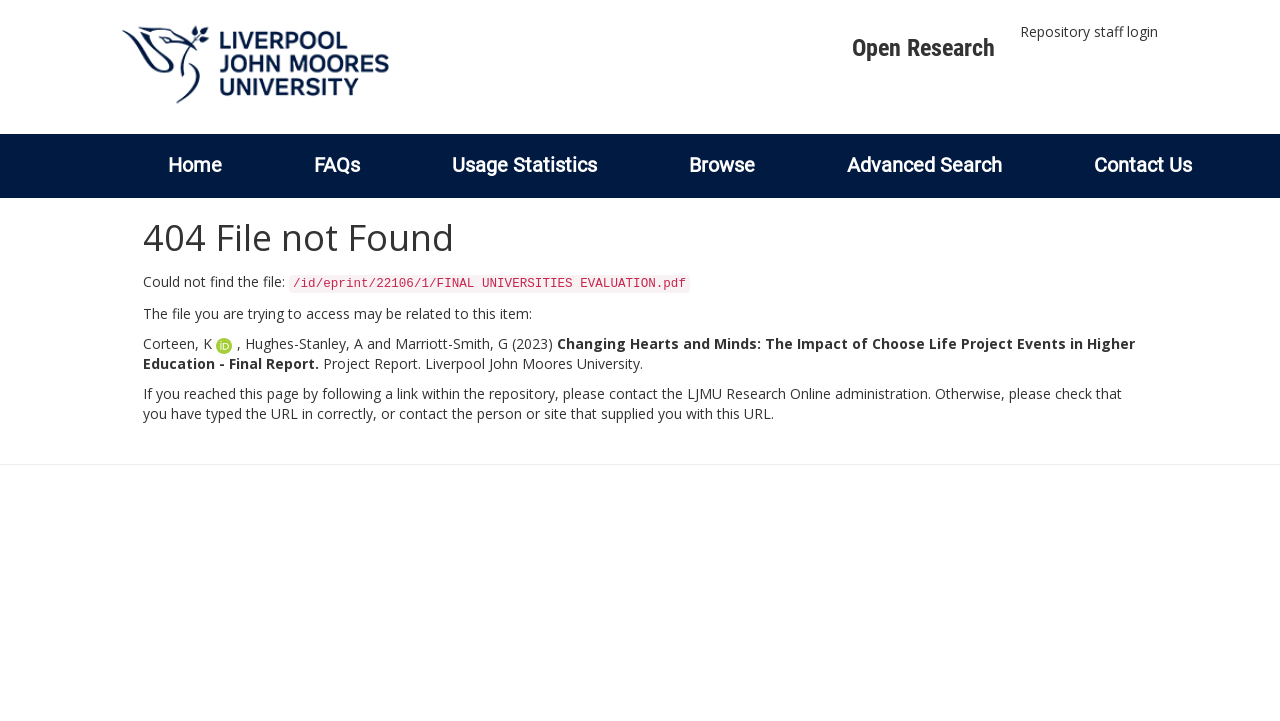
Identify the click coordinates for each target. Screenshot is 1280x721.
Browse (722, 165)
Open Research (923, 48)
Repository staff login (1089, 31)
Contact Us (1143, 165)
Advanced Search (924, 165)
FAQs (337, 165)
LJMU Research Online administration (807, 393)
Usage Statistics (524, 165)
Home (195, 165)
